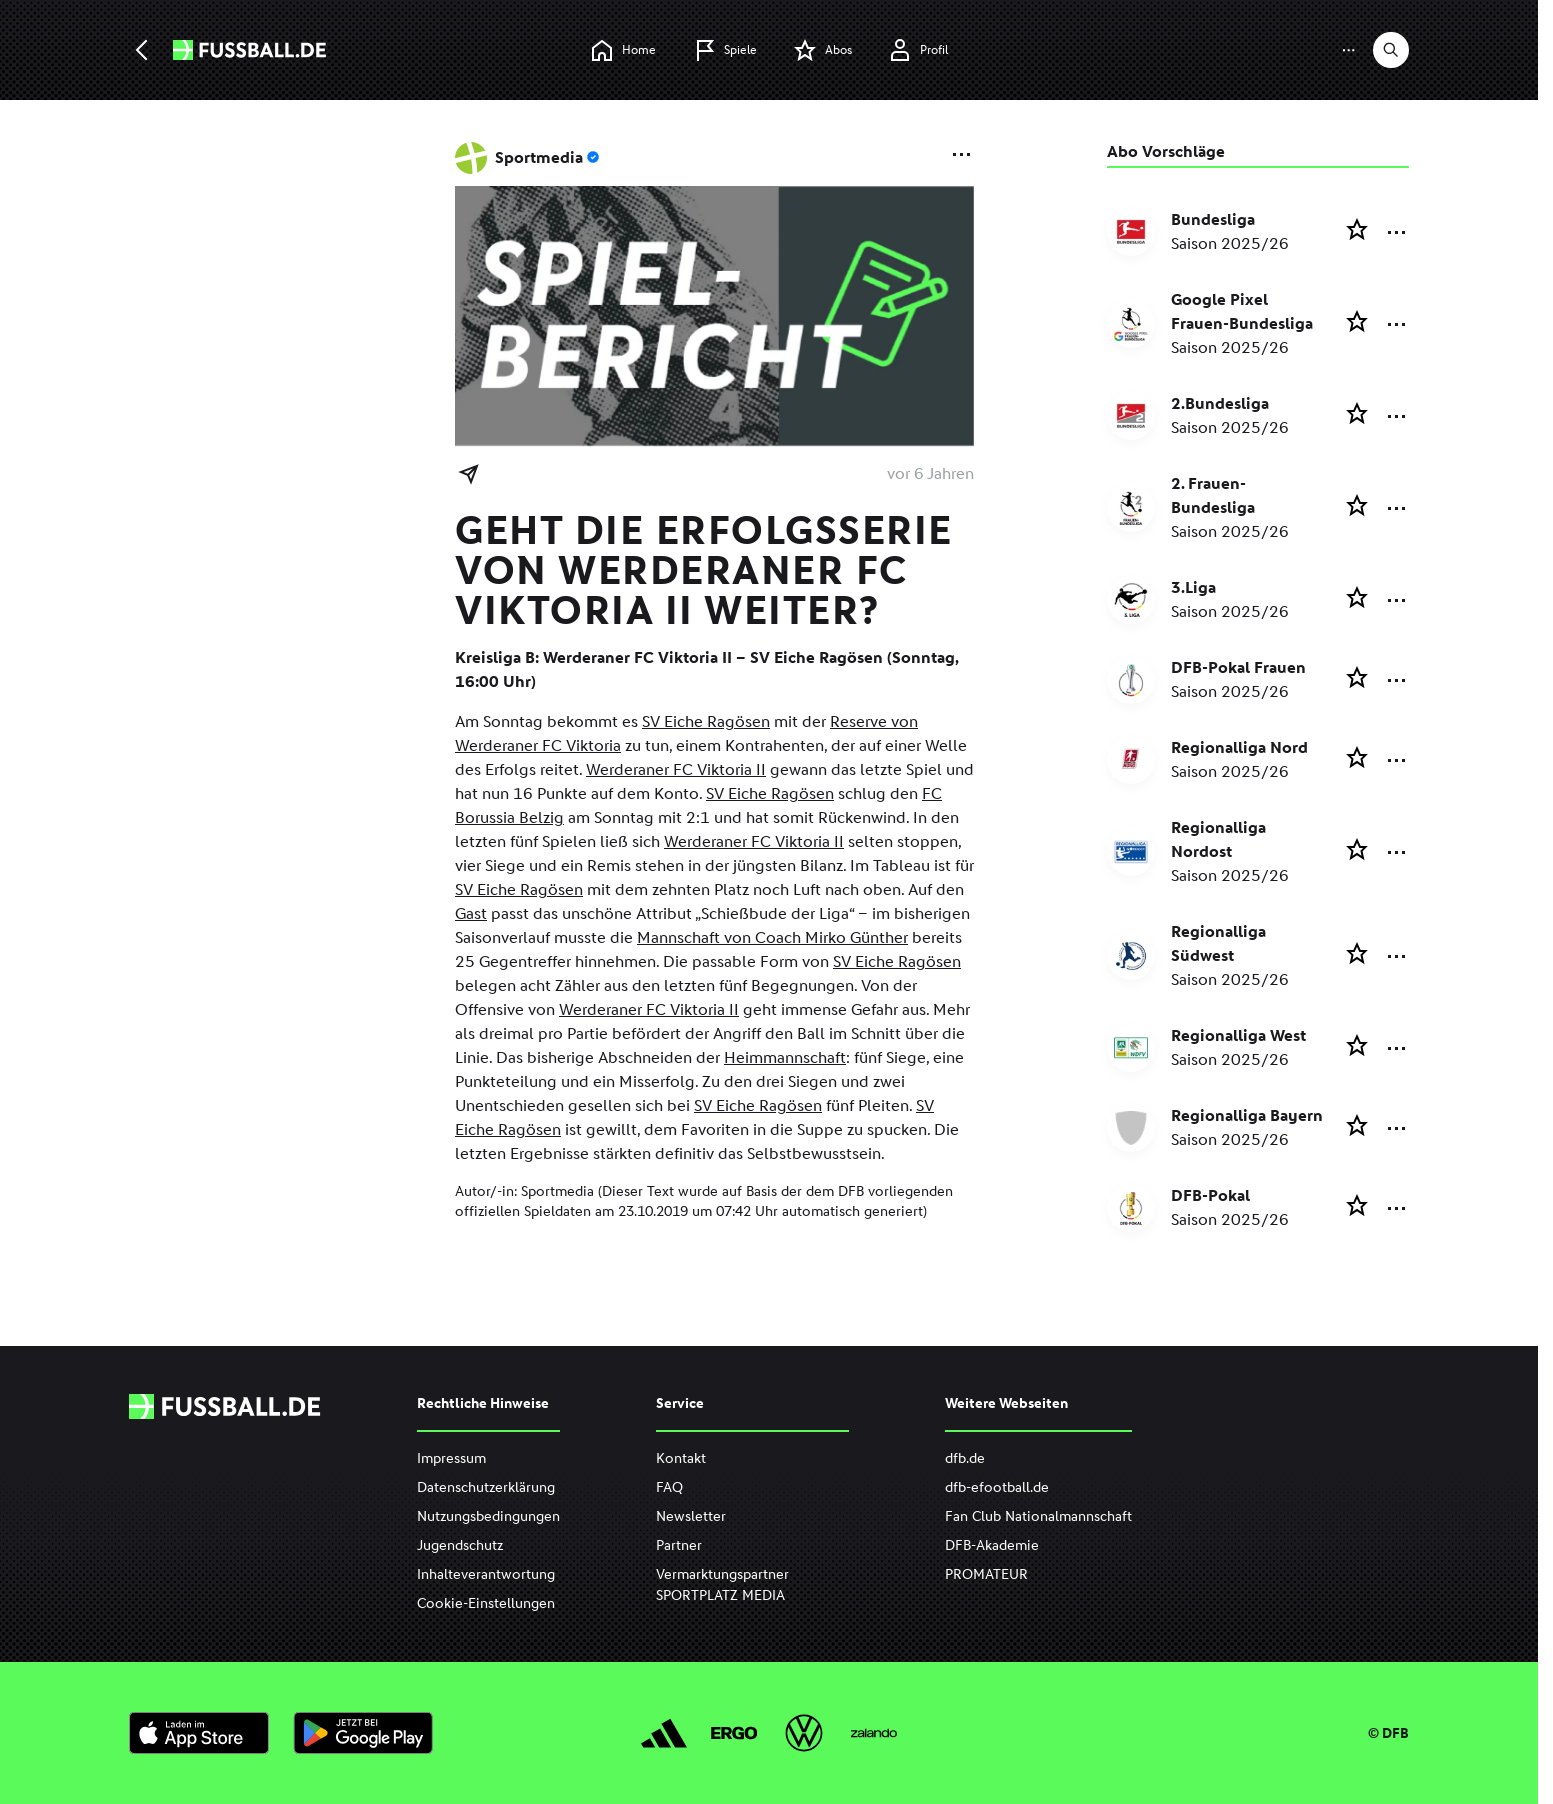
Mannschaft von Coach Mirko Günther (772, 937)
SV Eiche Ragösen (706, 721)
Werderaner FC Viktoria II (676, 769)
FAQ (669, 1487)
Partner (679, 1545)
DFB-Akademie (992, 1545)
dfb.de (965, 1458)
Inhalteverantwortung (486, 1574)
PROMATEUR (986, 1574)
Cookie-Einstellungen (486, 1603)
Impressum (451, 1458)
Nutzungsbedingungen (488, 1516)
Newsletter (691, 1516)
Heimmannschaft (785, 1057)
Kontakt (681, 1458)
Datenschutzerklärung (486, 1487)
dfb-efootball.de (997, 1487)
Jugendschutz (460, 1545)
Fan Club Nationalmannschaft (1038, 1516)
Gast (471, 913)
